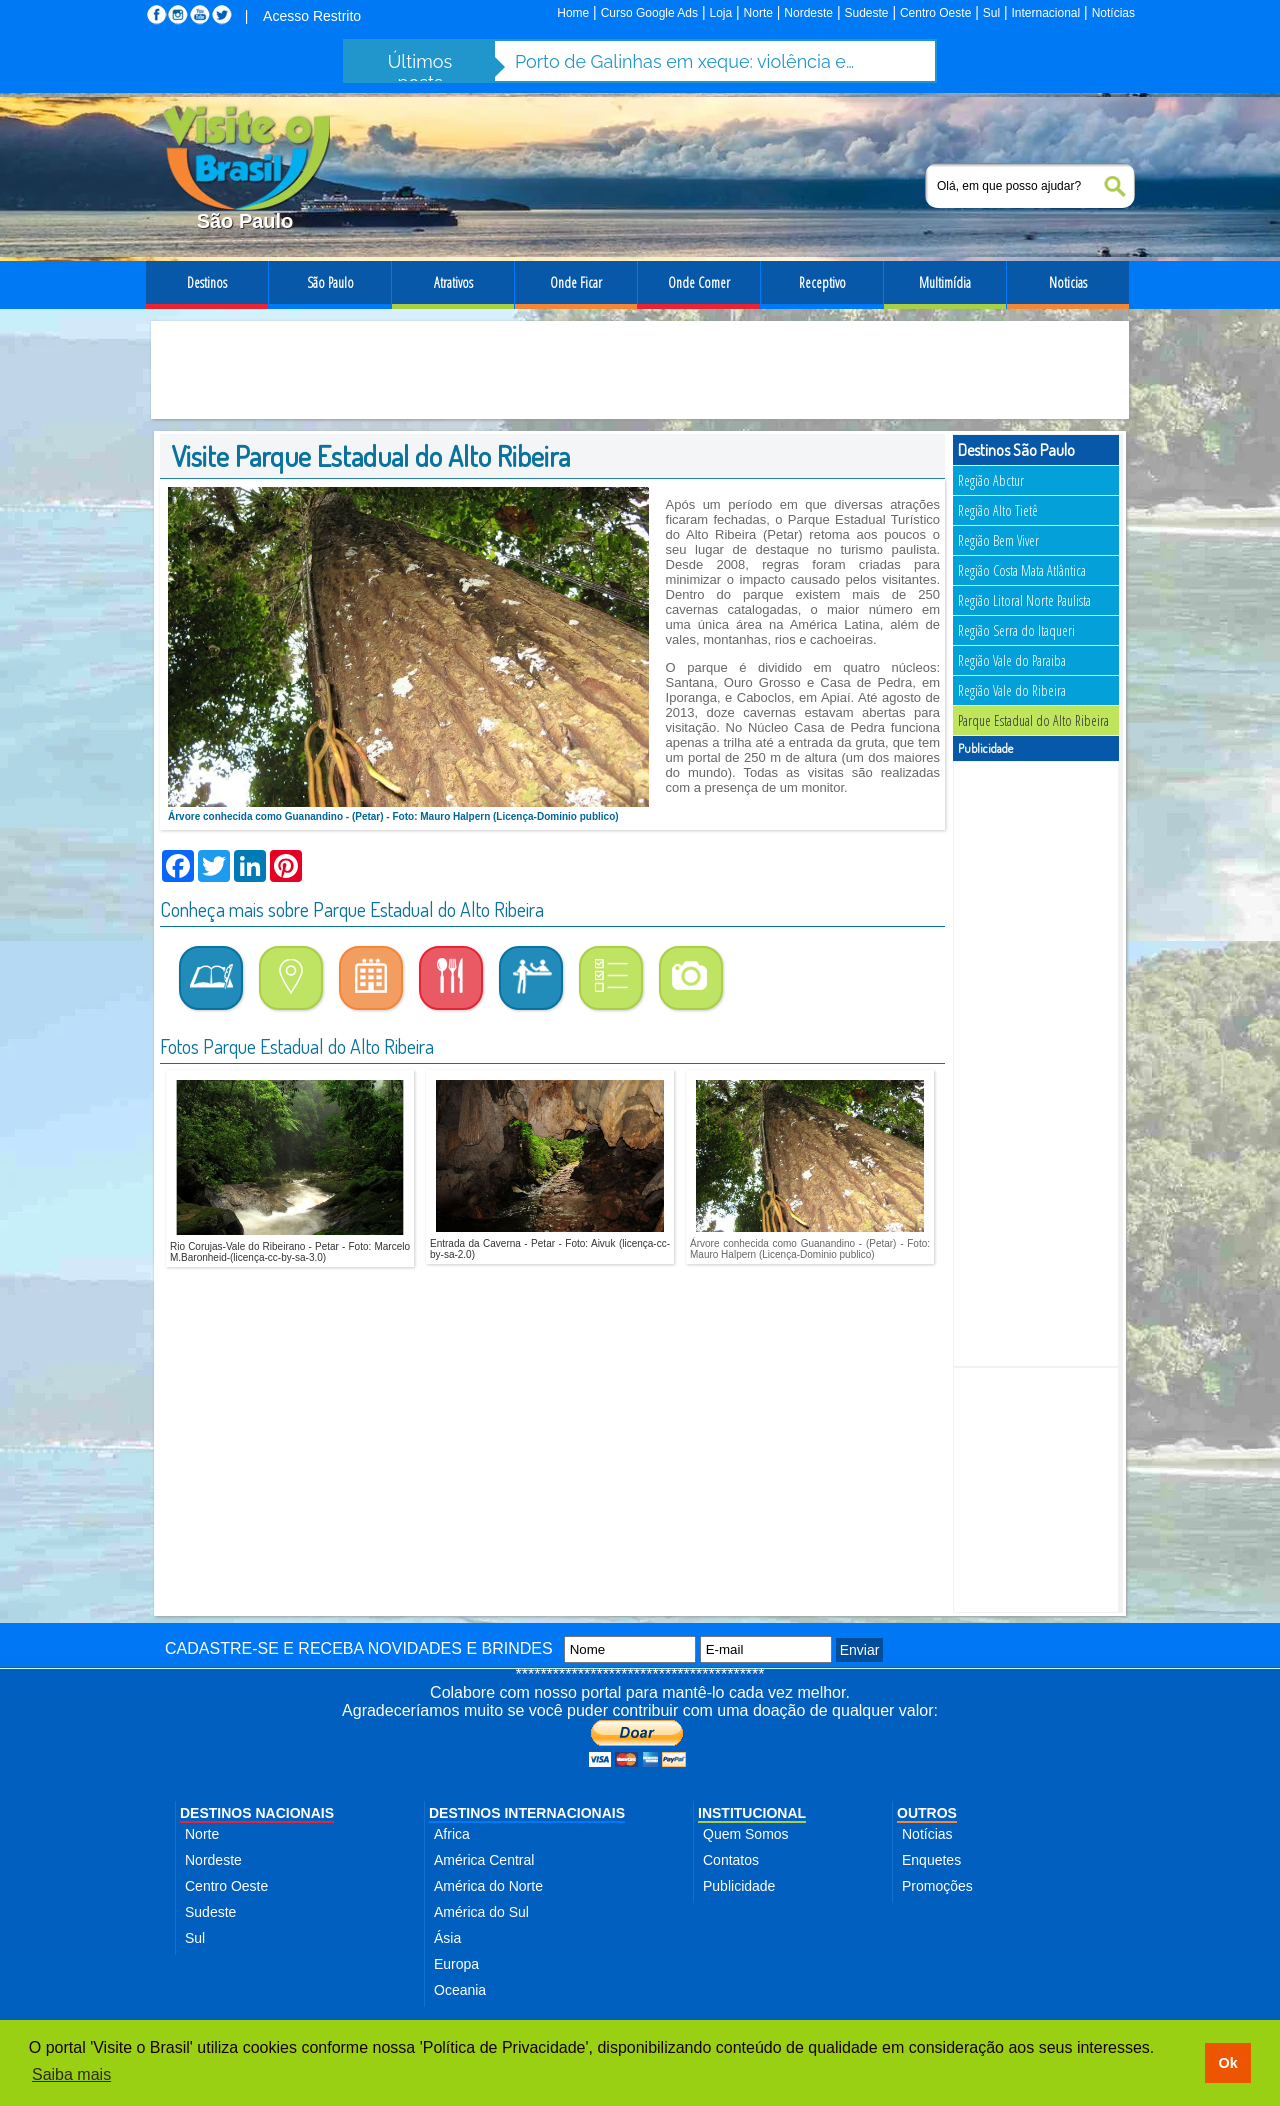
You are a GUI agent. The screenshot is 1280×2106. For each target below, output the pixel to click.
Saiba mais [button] (71, 2074)
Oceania (460, 1990)
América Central (484, 1860)
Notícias (1113, 13)
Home (573, 13)
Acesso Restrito (312, 16)
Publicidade (739, 1886)
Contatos (731, 1860)
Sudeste (866, 13)
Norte (758, 13)
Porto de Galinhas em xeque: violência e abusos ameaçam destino (685, 61)
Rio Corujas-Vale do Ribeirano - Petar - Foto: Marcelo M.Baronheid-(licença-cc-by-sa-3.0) (290, 1252)
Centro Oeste (935, 13)
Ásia (447, 1938)
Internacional (1046, 13)
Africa (452, 1834)
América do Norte (488, 1886)
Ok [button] (1227, 2063)
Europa (456, 1964)
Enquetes (931, 1860)
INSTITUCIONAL (752, 1813)
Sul (991, 13)
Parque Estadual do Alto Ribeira (1033, 720)
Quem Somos (746, 1834)
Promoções (937, 1886)
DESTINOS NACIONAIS (257, 1813)
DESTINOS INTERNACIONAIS (527, 1813)
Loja (720, 13)
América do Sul (481, 1912)
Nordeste (808, 13)
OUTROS (927, 1813)
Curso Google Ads (649, 13)
